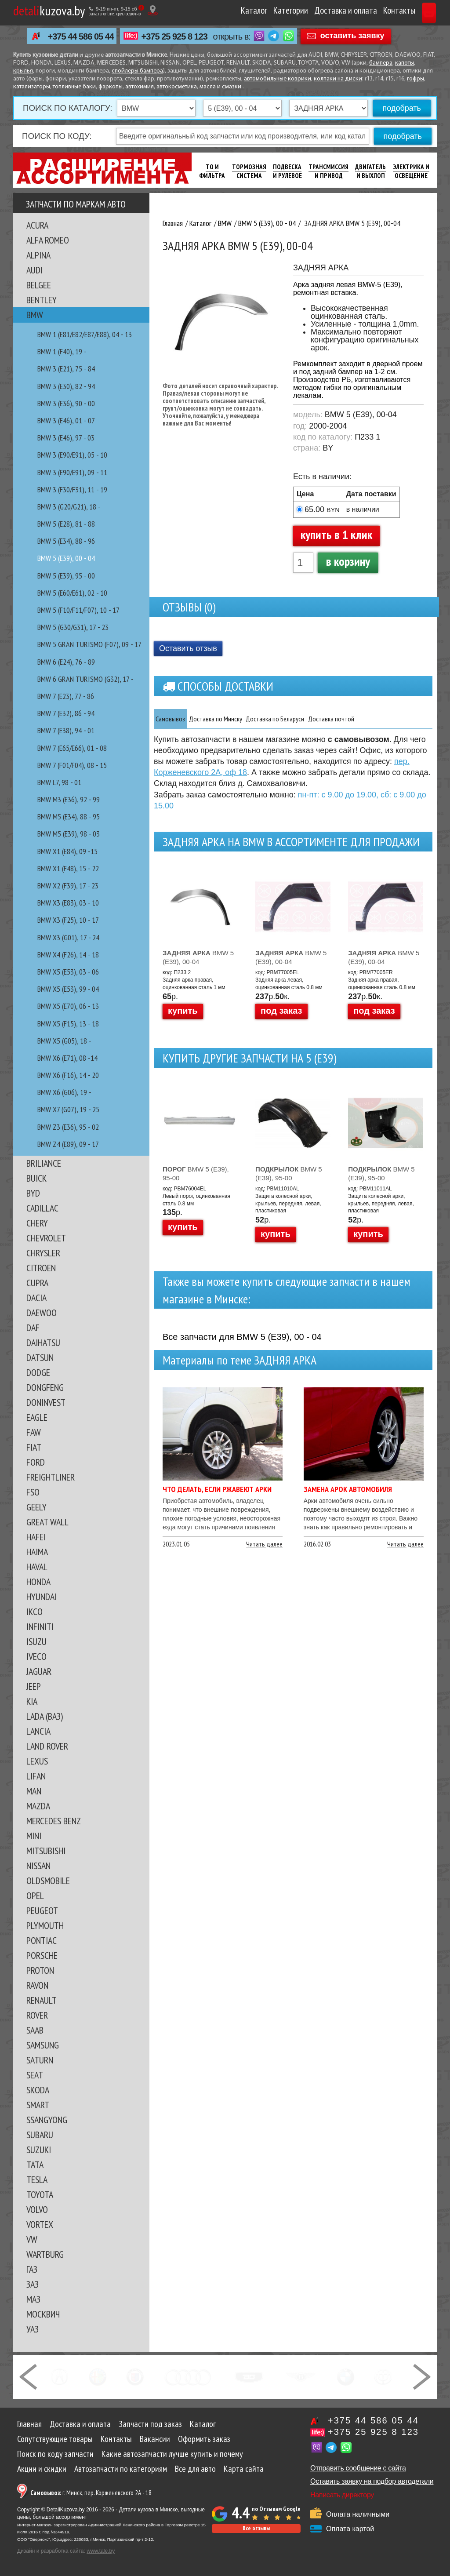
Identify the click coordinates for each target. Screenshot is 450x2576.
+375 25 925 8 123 (174, 36)
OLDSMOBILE (48, 1880)
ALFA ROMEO (47, 240)
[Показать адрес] (153, 10)
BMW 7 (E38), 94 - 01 (65, 730)
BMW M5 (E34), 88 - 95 (68, 816)
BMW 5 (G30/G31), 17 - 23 (73, 627)
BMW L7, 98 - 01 (59, 782)
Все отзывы (256, 2528)
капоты (404, 63)
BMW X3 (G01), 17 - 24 (68, 937)
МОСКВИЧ (43, 2314)
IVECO (36, 1656)
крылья (23, 71)
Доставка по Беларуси (321, 719)
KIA (31, 1701)
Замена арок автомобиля (348, 1490)
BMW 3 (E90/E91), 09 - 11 (72, 472)
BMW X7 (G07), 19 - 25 (68, 1109)
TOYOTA (39, 2194)
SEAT (34, 2075)
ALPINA (38, 255)
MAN (33, 1791)
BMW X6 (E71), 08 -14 (67, 1058)
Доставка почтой (397, 719)
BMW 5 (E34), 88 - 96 (66, 541)
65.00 (322, 509)
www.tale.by (101, 2551)
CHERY (37, 1223)
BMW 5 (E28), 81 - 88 (66, 524)
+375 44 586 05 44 (81, 36)
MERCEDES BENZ (53, 1821)
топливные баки (74, 87)
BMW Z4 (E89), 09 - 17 (68, 1144)
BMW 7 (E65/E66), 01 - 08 (72, 748)
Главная (29, 2424)
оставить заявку (352, 35)
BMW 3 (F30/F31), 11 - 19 (72, 489)
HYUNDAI (41, 1596)
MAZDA (38, 1806)
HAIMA (37, 1552)
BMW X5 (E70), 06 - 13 (68, 1006)
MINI (33, 1836)
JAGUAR (38, 1671)
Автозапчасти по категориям (120, 2468)
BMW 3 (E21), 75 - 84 (66, 369)
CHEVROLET (46, 1238)
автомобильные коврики (277, 79)
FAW (33, 1432)
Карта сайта (244, 2468)
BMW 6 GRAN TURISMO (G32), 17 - (85, 679)
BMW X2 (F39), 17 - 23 (67, 885)
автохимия (139, 87)
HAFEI (36, 1537)
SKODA (37, 2090)
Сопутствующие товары (55, 2439)
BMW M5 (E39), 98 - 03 (68, 834)
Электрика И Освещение (411, 171)
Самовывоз (177, 719)
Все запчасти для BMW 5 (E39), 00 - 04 (242, 1338)
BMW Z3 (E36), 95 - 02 (68, 1127)
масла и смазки (220, 87)
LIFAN (36, 1776)
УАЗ (32, 2329)
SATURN (39, 2060)
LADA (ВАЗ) (44, 1716)
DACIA (36, 1298)
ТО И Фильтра (212, 171)
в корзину (348, 561)
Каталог (220, 10)
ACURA (37, 225)
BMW (34, 315)
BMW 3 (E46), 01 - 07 (66, 420)
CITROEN (41, 1268)
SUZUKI (38, 2149)
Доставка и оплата (312, 10)
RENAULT (41, 2000)
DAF (33, 1327)
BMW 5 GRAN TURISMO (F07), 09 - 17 (89, 644)
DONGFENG (45, 1387)
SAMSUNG (42, 2045)
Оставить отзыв (188, 648)
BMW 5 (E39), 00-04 (198, 958)
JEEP (33, 1686)
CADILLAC (42, 1208)
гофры (415, 79)
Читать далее (264, 1544)
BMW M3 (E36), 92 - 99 (68, 799)
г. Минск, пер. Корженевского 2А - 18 (91, 2493)
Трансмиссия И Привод (328, 171)
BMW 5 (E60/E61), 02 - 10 (72, 593)
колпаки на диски (338, 79)
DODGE (38, 1372)
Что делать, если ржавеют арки (217, 1490)
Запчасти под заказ (150, 2424)
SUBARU (39, 2134)
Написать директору (342, 2495)
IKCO (34, 1611)
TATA (35, 2164)
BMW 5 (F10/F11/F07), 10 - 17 (78, 610)
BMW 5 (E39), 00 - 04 (66, 558)
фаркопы (110, 87)
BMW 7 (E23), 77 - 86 (65, 696)
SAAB (35, 2030)
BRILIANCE (43, 1163)
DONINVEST (45, 1402)
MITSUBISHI (45, 1851)
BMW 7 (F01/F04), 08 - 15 (72, 765)
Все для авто (195, 2468)
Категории (257, 10)
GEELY (36, 1507)
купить (183, 1011)
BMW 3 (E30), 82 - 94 (66, 386)
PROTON (40, 1970)
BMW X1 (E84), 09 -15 (67, 851)
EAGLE (36, 1417)
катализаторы (31, 87)
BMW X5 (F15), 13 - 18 (68, 1024)
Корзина (413, 10)
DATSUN (40, 1357)
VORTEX (39, 2224)
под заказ (281, 1011)
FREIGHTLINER (50, 1477)
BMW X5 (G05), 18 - (64, 1041)
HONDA (38, 1581)
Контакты (366, 10)
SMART (37, 2105)
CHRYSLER (43, 1253)
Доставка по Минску (240, 719)
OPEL (35, 1895)
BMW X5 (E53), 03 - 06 (68, 972)
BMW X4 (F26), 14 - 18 (68, 955)
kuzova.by (49, 10)
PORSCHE (42, 1955)
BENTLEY (41, 300)
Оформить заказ (204, 2439)
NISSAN (38, 1865)
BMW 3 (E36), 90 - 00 (66, 403)
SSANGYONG (46, 2120)
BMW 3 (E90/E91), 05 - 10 (72, 455)
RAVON (37, 1985)
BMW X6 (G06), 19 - (64, 1092)
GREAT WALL (47, 1522)
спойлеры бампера (137, 71)
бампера (380, 63)
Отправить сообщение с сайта (358, 2468)
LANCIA (38, 1731)
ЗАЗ (32, 2284)
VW (31, 2239)
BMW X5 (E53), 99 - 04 (68, 989)
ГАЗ (31, 2269)
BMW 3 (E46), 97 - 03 (65, 438)
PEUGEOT (42, 1910)
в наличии (362, 509)
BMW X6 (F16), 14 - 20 (68, 1075)
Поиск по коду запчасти (55, 2454)
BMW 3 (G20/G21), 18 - (69, 507)
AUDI (34, 270)
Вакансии (155, 2439)
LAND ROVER (47, 1746)
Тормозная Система (249, 171)
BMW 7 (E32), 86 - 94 (65, 713)
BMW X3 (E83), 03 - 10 (68, 903)
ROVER (37, 2015)
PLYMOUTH (45, 1925)
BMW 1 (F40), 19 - (62, 351)
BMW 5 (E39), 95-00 (196, 1174)
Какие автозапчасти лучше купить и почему (172, 2454)
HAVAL (36, 1567)
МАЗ (33, 2299)
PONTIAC (41, 1940)
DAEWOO (41, 1312)
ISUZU (36, 1641)
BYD (33, 1193)
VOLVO (37, 2209)
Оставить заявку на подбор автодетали (371, 2481)
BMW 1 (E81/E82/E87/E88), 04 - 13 (84, 334)
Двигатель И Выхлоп (370, 171)
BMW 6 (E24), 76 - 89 (66, 662)
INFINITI (40, 1626)
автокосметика (176, 87)
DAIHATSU (43, 1342)
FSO (33, 1492)
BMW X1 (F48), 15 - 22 (68, 868)
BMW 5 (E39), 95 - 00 (66, 576)
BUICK (36, 1178)
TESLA (36, 2179)
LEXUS (37, 1761)
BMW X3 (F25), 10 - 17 (68, 920)
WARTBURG (45, 2254)
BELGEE (38, 285)
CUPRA (37, 1283)
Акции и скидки (41, 2468)
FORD (35, 1462)
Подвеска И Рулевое (287, 171)
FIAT (33, 1447)
